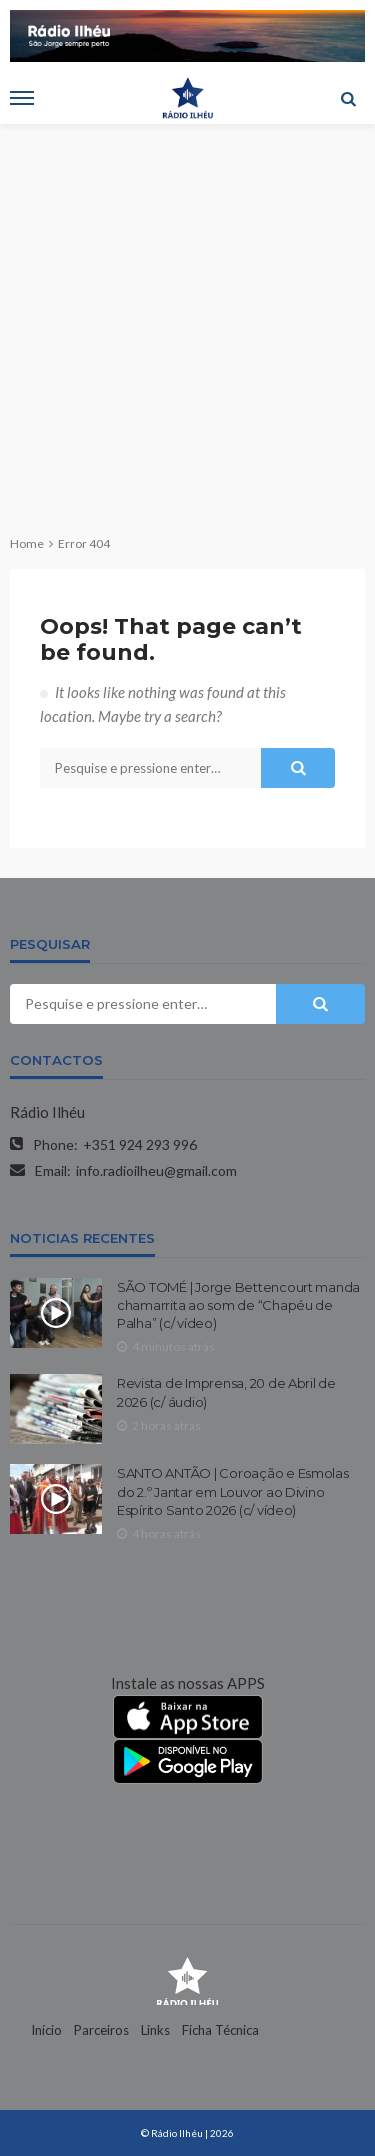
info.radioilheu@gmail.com (156, 1170)
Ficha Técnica (220, 2030)
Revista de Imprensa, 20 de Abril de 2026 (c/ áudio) (226, 1392)
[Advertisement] (187, 321)
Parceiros (101, 2030)
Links (155, 2030)
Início (46, 2030)
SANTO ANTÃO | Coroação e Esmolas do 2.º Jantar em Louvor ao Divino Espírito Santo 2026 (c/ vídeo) (233, 1491)
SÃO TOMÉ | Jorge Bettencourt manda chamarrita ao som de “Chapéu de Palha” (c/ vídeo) (238, 1305)
